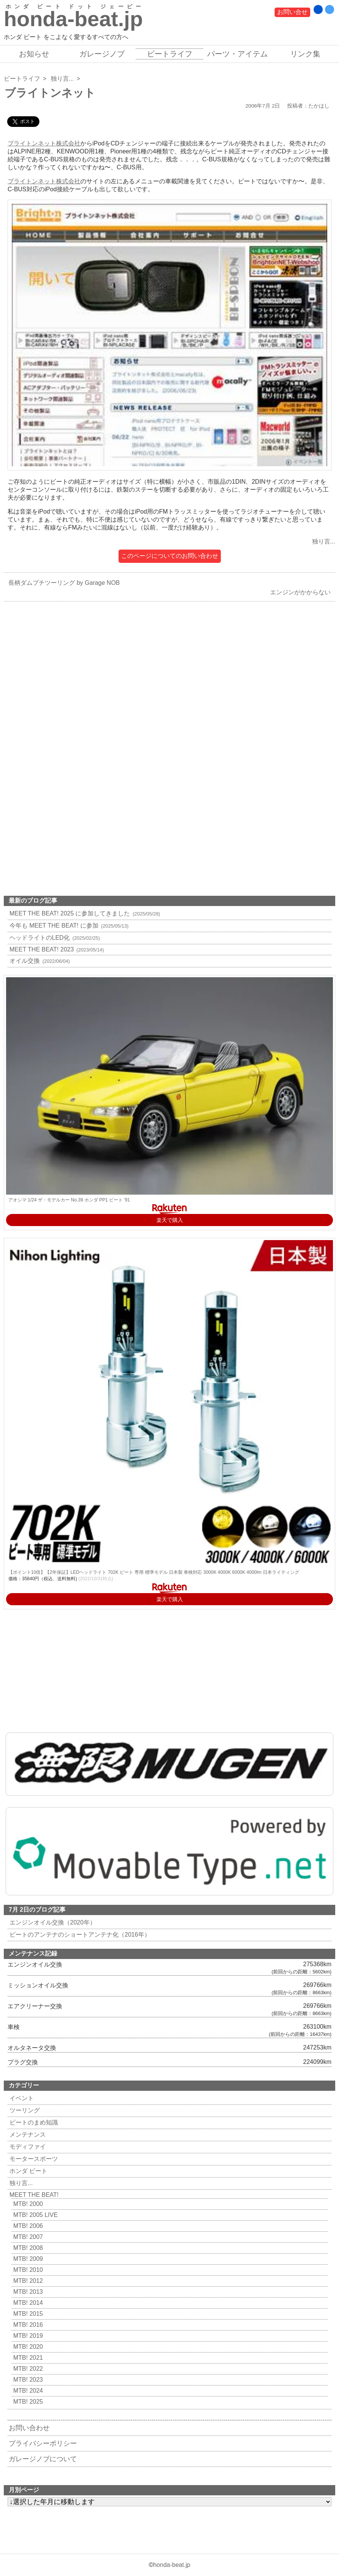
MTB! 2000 (27, 2204)
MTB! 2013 (27, 2292)
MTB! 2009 (27, 2259)
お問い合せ (292, 12)
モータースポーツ (33, 2159)
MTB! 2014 (27, 2302)
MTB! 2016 (27, 2324)
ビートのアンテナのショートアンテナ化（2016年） (79, 1934)
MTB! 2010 (27, 2270)
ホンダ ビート (27, 2171)
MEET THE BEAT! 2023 (56, 949)
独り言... (62, 78)
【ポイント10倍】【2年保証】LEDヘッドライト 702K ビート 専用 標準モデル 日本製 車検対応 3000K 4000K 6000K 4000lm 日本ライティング (153, 1572)
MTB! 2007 (27, 2237)
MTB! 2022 (27, 2368)
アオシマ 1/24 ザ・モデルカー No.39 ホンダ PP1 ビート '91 (69, 1200)
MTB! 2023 (27, 2379)
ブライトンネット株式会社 (44, 143)
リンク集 (305, 54)
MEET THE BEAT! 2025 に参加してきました (84, 913)
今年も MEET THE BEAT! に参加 (68, 925)
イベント (21, 2098)
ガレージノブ (102, 54)
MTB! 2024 (27, 2390)
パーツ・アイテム (237, 54)
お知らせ (34, 54)
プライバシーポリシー (43, 2443)
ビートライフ (169, 54)
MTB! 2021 (27, 2357)
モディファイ (27, 2146)
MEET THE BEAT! (33, 2195)
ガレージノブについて (43, 2459)
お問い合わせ (29, 2428)
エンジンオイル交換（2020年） (52, 1922)
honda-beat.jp (171, 2565)
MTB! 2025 (27, 2401)
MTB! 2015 (27, 2313)
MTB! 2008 (27, 2248)
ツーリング (24, 2110)
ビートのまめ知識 (33, 2122)
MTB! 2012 (27, 2281)
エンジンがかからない (302, 592)
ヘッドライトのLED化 (54, 937)
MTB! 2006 (27, 2226)
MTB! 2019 (27, 2335)
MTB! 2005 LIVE (34, 2215)
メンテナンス (27, 2134)
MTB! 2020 (27, 2346)
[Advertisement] (169, 692)
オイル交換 (39, 961)
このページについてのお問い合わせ (169, 556)
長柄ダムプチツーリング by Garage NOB (62, 583)
